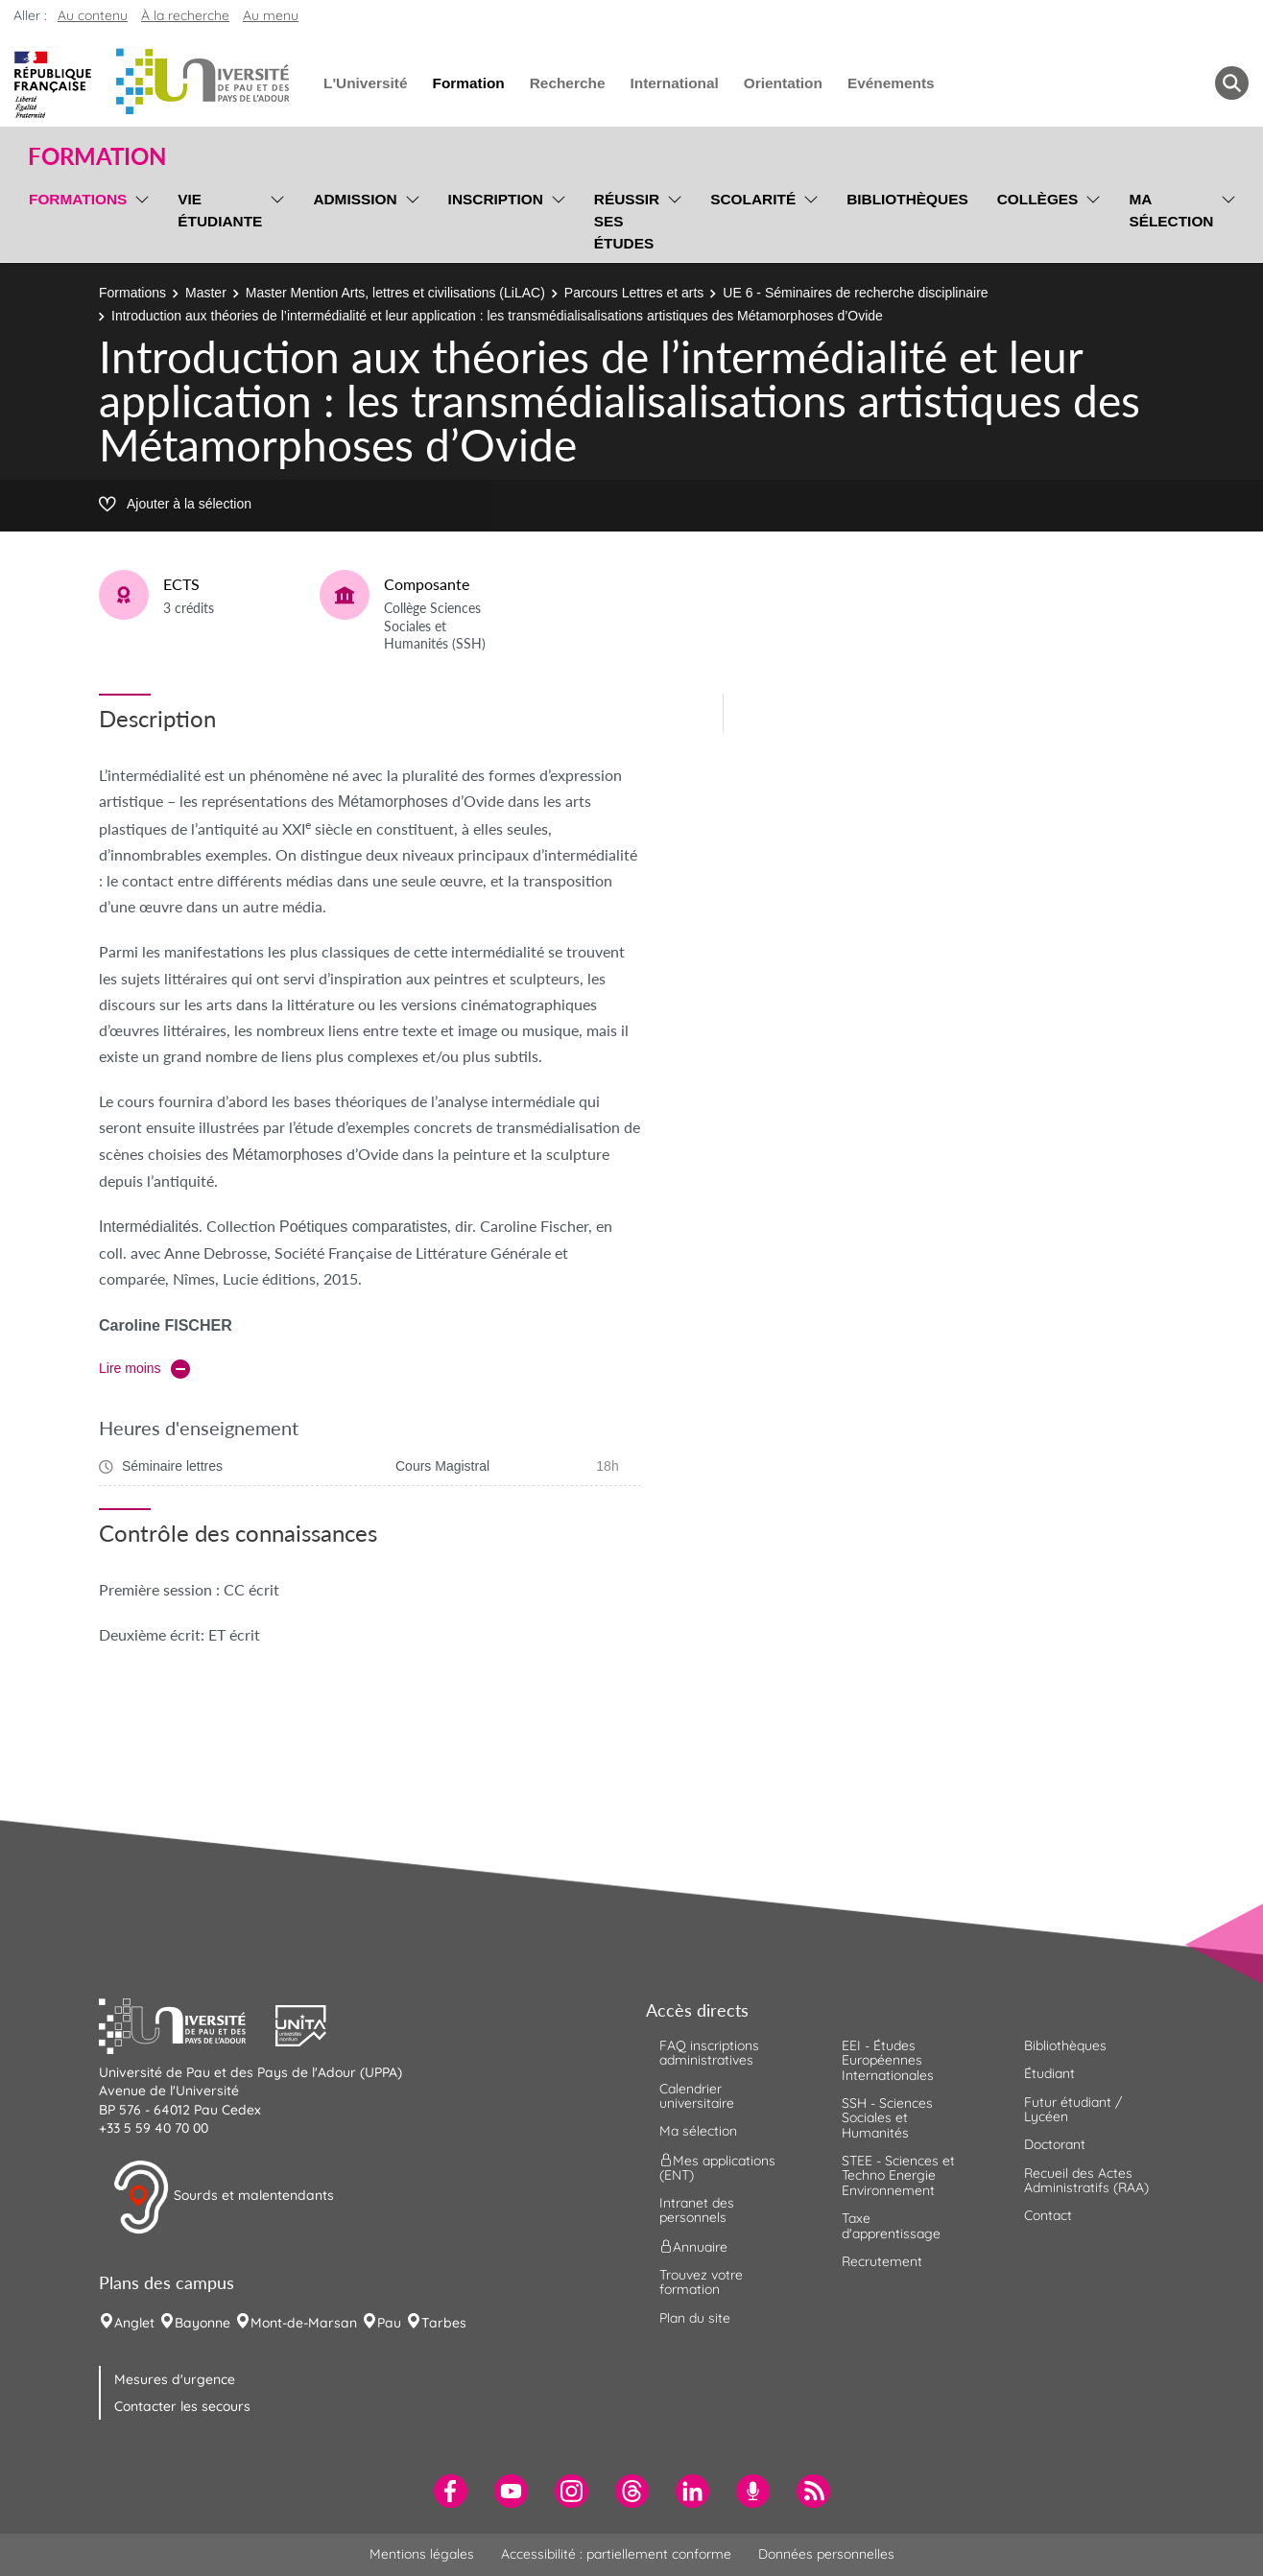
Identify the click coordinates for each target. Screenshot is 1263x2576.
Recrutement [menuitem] (882, 2261)
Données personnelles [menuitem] (826, 2554)
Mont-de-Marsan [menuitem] (303, 2322)
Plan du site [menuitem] (694, 2318)
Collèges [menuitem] (1038, 199)
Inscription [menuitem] (495, 199)
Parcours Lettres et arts (634, 292)
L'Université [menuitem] (365, 83)
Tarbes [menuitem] (443, 2322)
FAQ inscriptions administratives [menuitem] (709, 2052)
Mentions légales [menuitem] (421, 2554)
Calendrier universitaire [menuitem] (696, 2096)
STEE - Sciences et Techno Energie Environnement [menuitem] (898, 2175)
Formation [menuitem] (468, 83)
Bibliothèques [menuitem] (907, 199)
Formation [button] (97, 156)
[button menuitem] (1232, 83)
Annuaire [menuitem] (693, 2246)
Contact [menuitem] (1048, 2215)
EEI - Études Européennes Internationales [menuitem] (888, 2060)
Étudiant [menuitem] (1049, 2073)
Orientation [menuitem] (783, 83)
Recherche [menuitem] (568, 83)
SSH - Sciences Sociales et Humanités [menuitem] (887, 2117)
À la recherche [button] (185, 15)
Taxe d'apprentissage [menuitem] (891, 2225)
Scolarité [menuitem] (753, 199)
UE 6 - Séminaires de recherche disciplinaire (855, 292)
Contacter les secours (182, 2406)
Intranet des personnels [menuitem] (696, 2210)
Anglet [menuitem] (134, 2322)
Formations (132, 292)
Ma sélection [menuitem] (1171, 210)
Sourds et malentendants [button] (223, 2197)
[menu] (139, 218)
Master (205, 292)
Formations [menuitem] (78, 199)
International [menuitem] (674, 83)
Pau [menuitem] (389, 2322)
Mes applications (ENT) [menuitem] (717, 2167)
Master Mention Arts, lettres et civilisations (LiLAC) (395, 292)
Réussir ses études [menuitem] (626, 221)
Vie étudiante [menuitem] (220, 210)
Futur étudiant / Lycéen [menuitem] (1073, 2109)
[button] (187, 2023)
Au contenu (93, 15)
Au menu (270, 15)
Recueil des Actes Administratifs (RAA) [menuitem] (1086, 2180)
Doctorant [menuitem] (1054, 2144)
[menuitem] (450, 2491)
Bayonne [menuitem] (202, 2322)
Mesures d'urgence (174, 2379)
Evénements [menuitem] (891, 83)
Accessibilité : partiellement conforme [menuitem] (616, 2554)
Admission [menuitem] (354, 199)
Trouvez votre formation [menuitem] (701, 2282)
